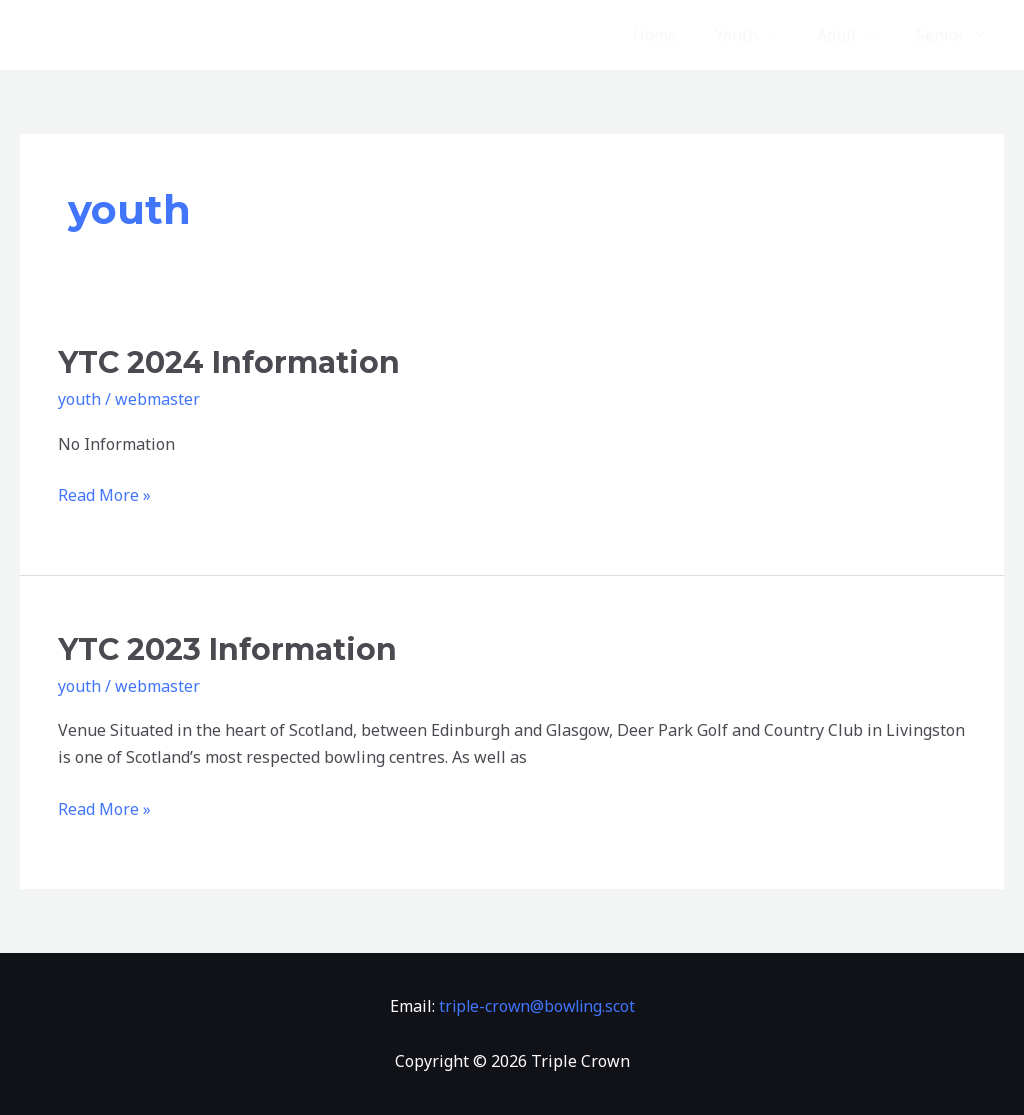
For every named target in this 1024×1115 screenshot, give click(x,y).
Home (678, 35)
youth (79, 399)
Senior (943, 35)
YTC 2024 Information (229, 362)
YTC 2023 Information (227, 649)
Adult (847, 35)
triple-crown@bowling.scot (537, 1006)
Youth (753, 35)
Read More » (104, 494)
